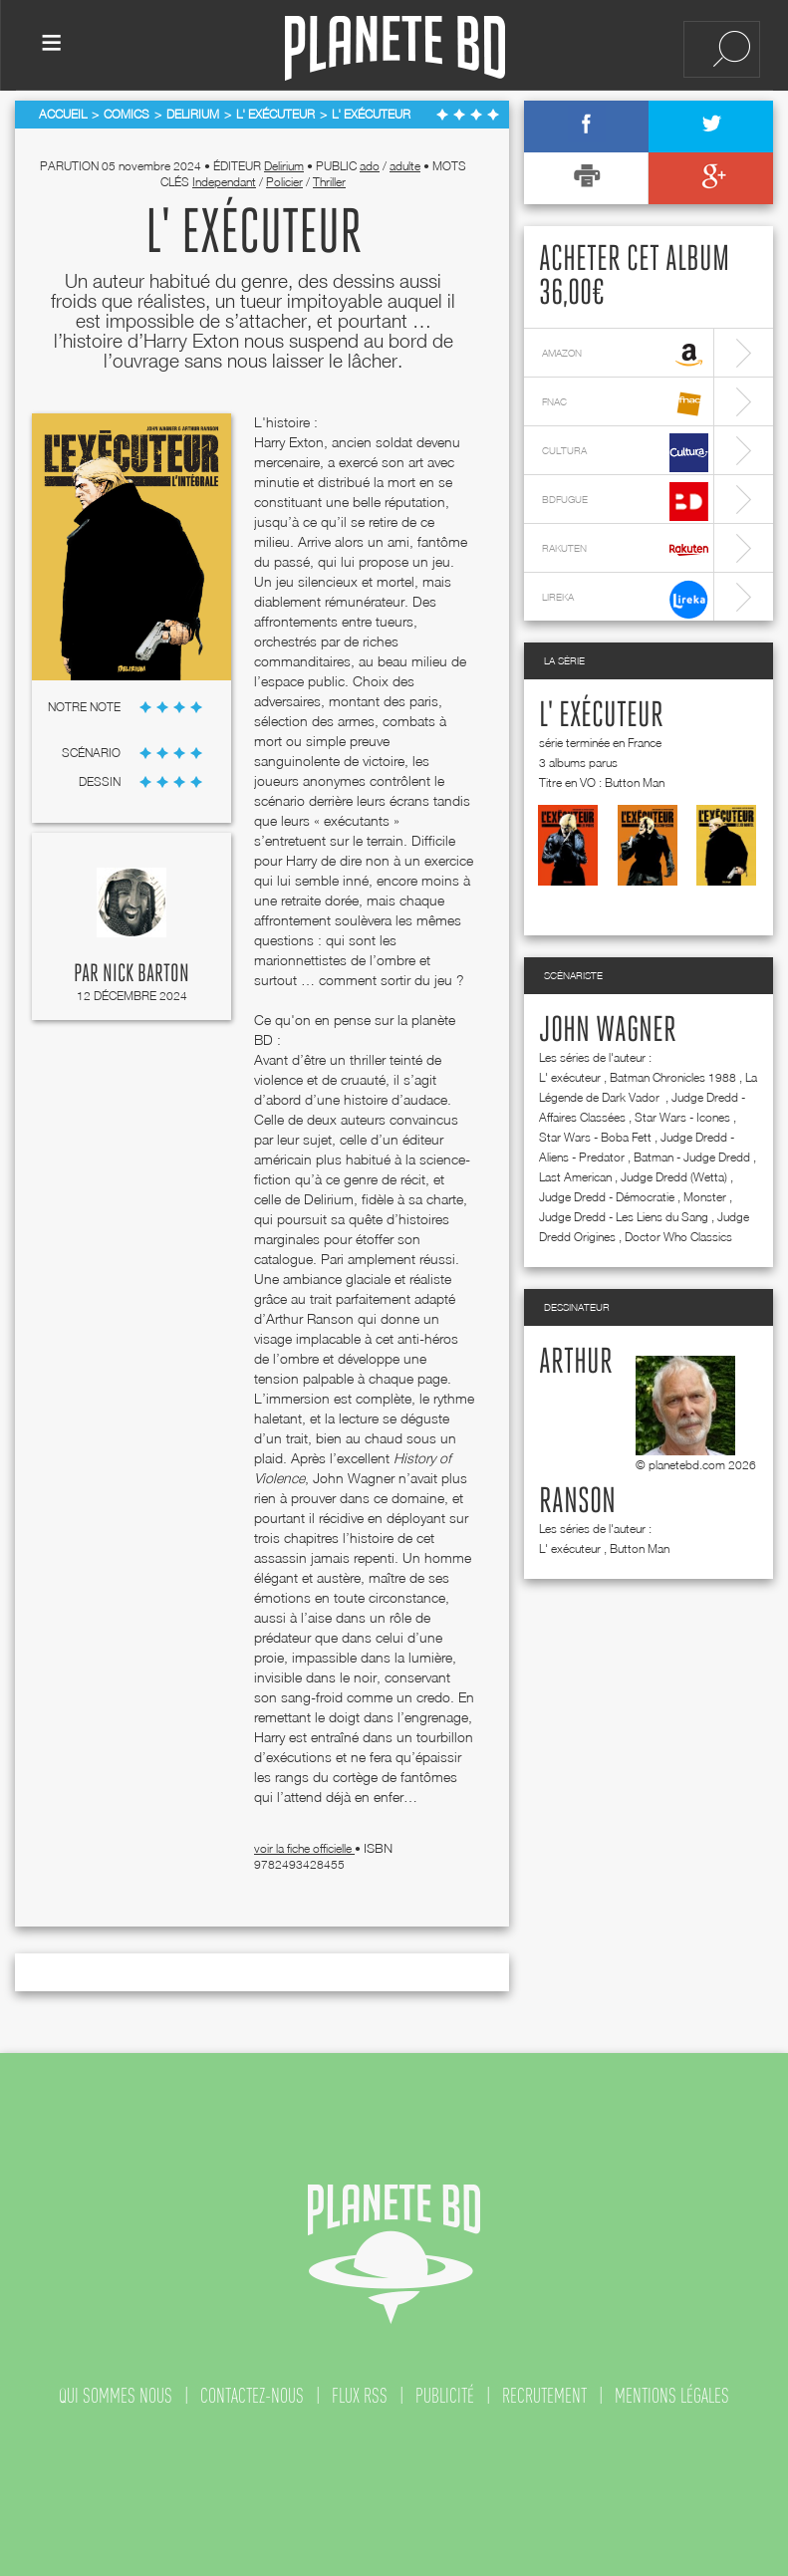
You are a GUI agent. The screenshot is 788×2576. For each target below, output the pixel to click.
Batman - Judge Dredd (692, 1157)
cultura (625, 452)
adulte (405, 165)
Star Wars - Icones (682, 1117)
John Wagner (607, 1031)
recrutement (544, 2396)
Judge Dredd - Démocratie (606, 1196)
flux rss (360, 2396)
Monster (704, 1196)
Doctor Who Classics (678, 1236)
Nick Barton (146, 974)
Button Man (639, 1548)
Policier (284, 181)
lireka (625, 599)
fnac (625, 404)
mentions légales (672, 2396)
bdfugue (625, 501)
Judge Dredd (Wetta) (674, 1176)
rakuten (625, 550)
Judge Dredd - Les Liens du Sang (623, 1216)
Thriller (329, 181)
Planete (395, 48)
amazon (625, 355)
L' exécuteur (601, 716)
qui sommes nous (115, 2396)
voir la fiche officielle (304, 1848)
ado (370, 165)
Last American (575, 1176)
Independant (224, 181)
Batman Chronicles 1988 (673, 1077)
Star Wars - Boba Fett (595, 1137)
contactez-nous (252, 2396)
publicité (444, 2396)
